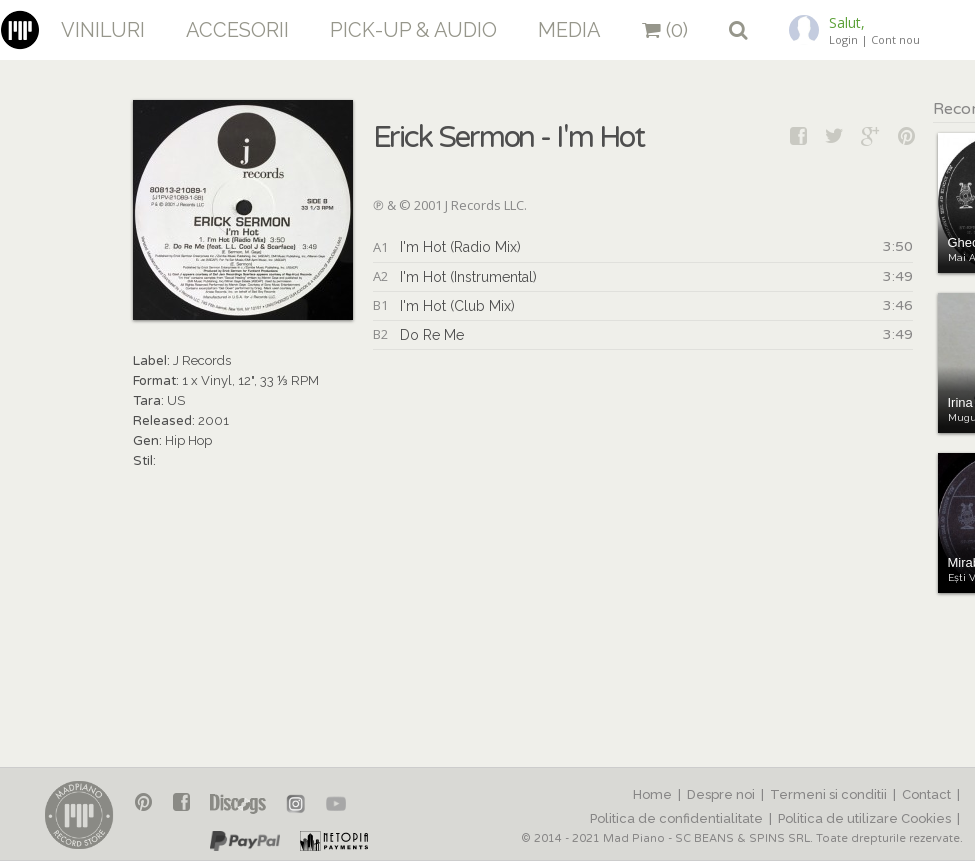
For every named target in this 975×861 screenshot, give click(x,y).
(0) (665, 30)
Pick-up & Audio (413, 30)
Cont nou (895, 39)
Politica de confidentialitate (676, 818)
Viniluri (103, 30)
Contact (926, 794)
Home (652, 794)
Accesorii (237, 30)
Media (569, 30)
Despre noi (721, 794)
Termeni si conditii (828, 794)
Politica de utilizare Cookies (864, 818)
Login (843, 39)
